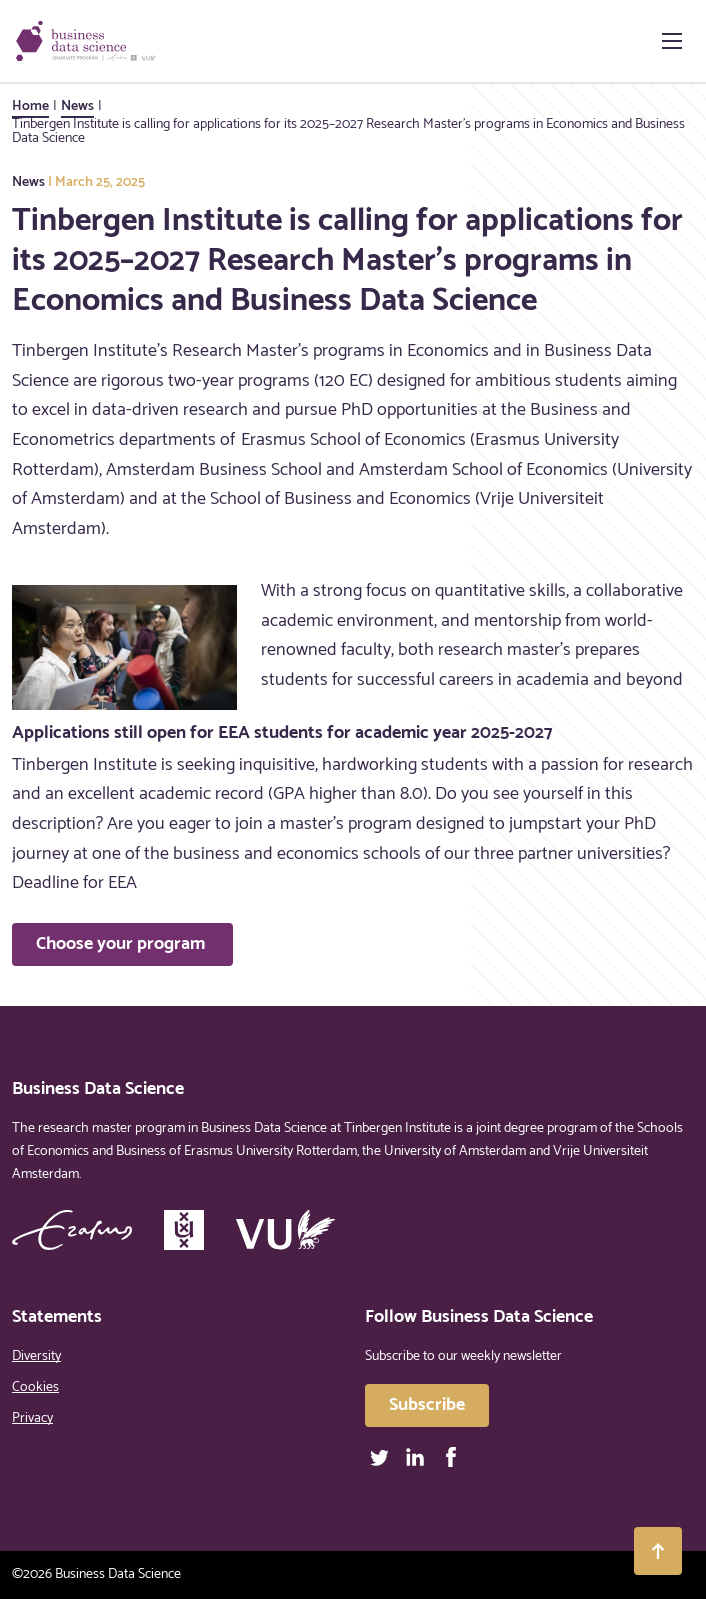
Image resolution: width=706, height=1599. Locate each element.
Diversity (36, 1356)
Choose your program (122, 944)
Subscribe (427, 1405)
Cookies (35, 1387)
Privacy (32, 1418)
